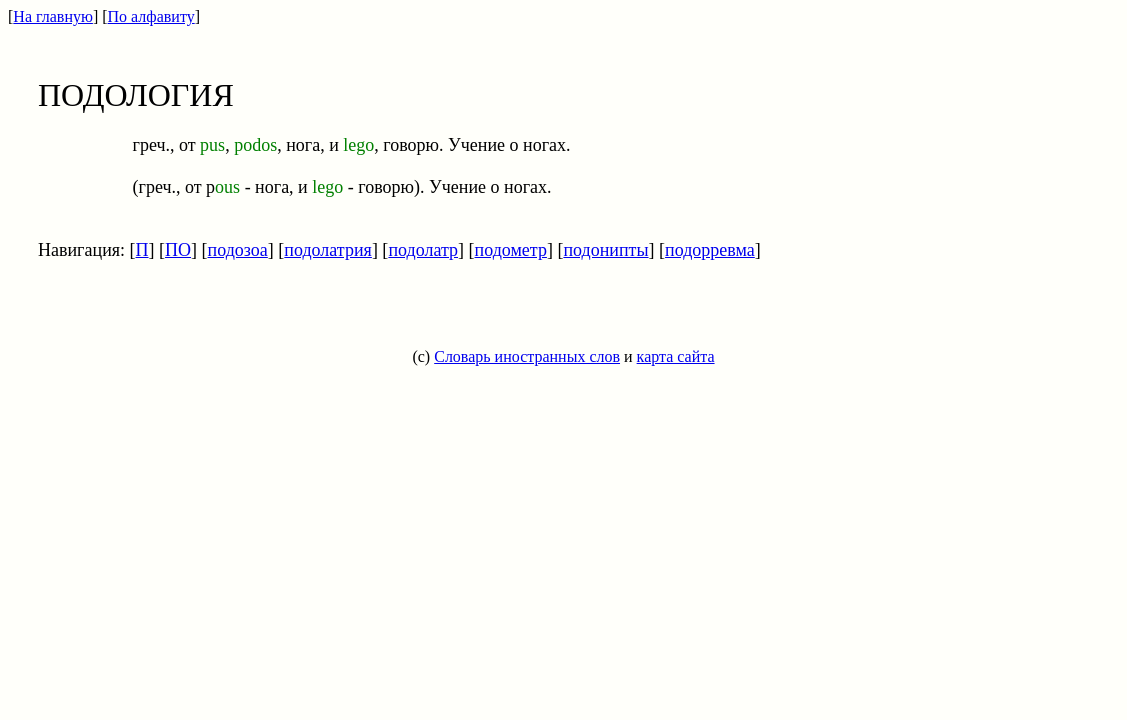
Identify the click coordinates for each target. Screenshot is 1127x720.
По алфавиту (151, 16)
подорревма (710, 250)
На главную (53, 16)
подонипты (605, 250)
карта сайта (676, 356)
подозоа (238, 250)
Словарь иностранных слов (527, 356)
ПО (178, 250)
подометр (511, 250)
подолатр (423, 250)
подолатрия (328, 250)
